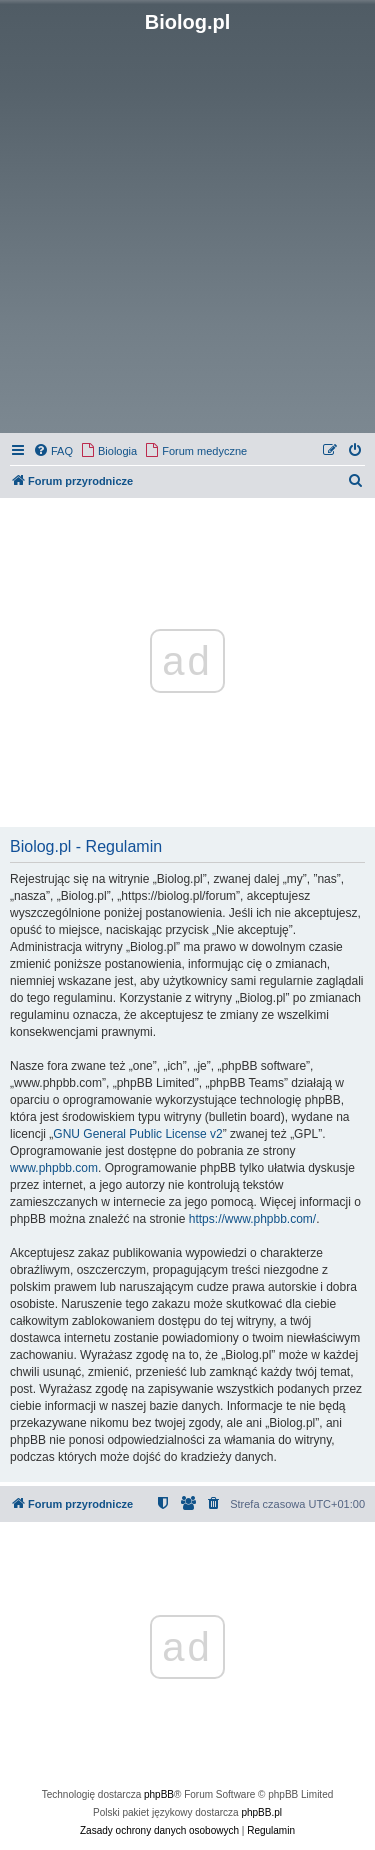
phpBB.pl (261, 1812)
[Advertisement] (187, 231)
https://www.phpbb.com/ (252, 1219)
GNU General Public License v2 (137, 1134)
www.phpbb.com (54, 1168)
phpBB (159, 1794)
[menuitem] (53, 451)
